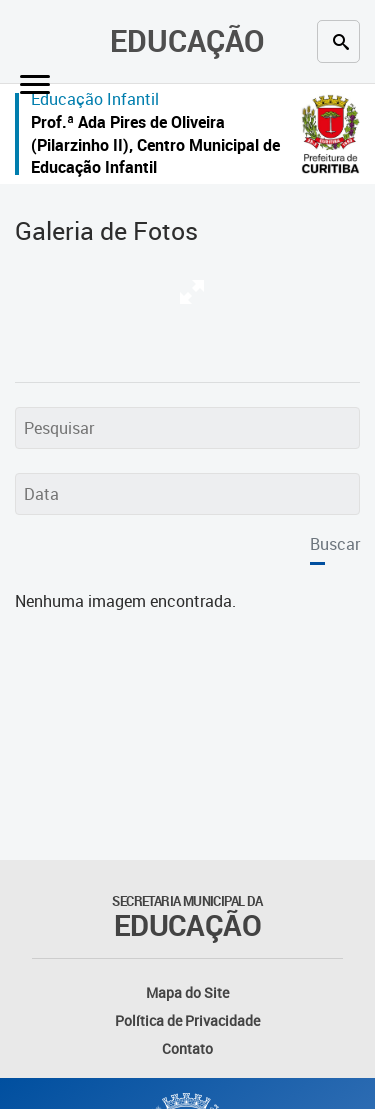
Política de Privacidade (187, 1020)
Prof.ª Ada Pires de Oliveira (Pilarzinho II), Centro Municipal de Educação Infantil (155, 144)
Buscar (335, 544)
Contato (187, 1048)
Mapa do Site (187, 992)
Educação (187, 40)
